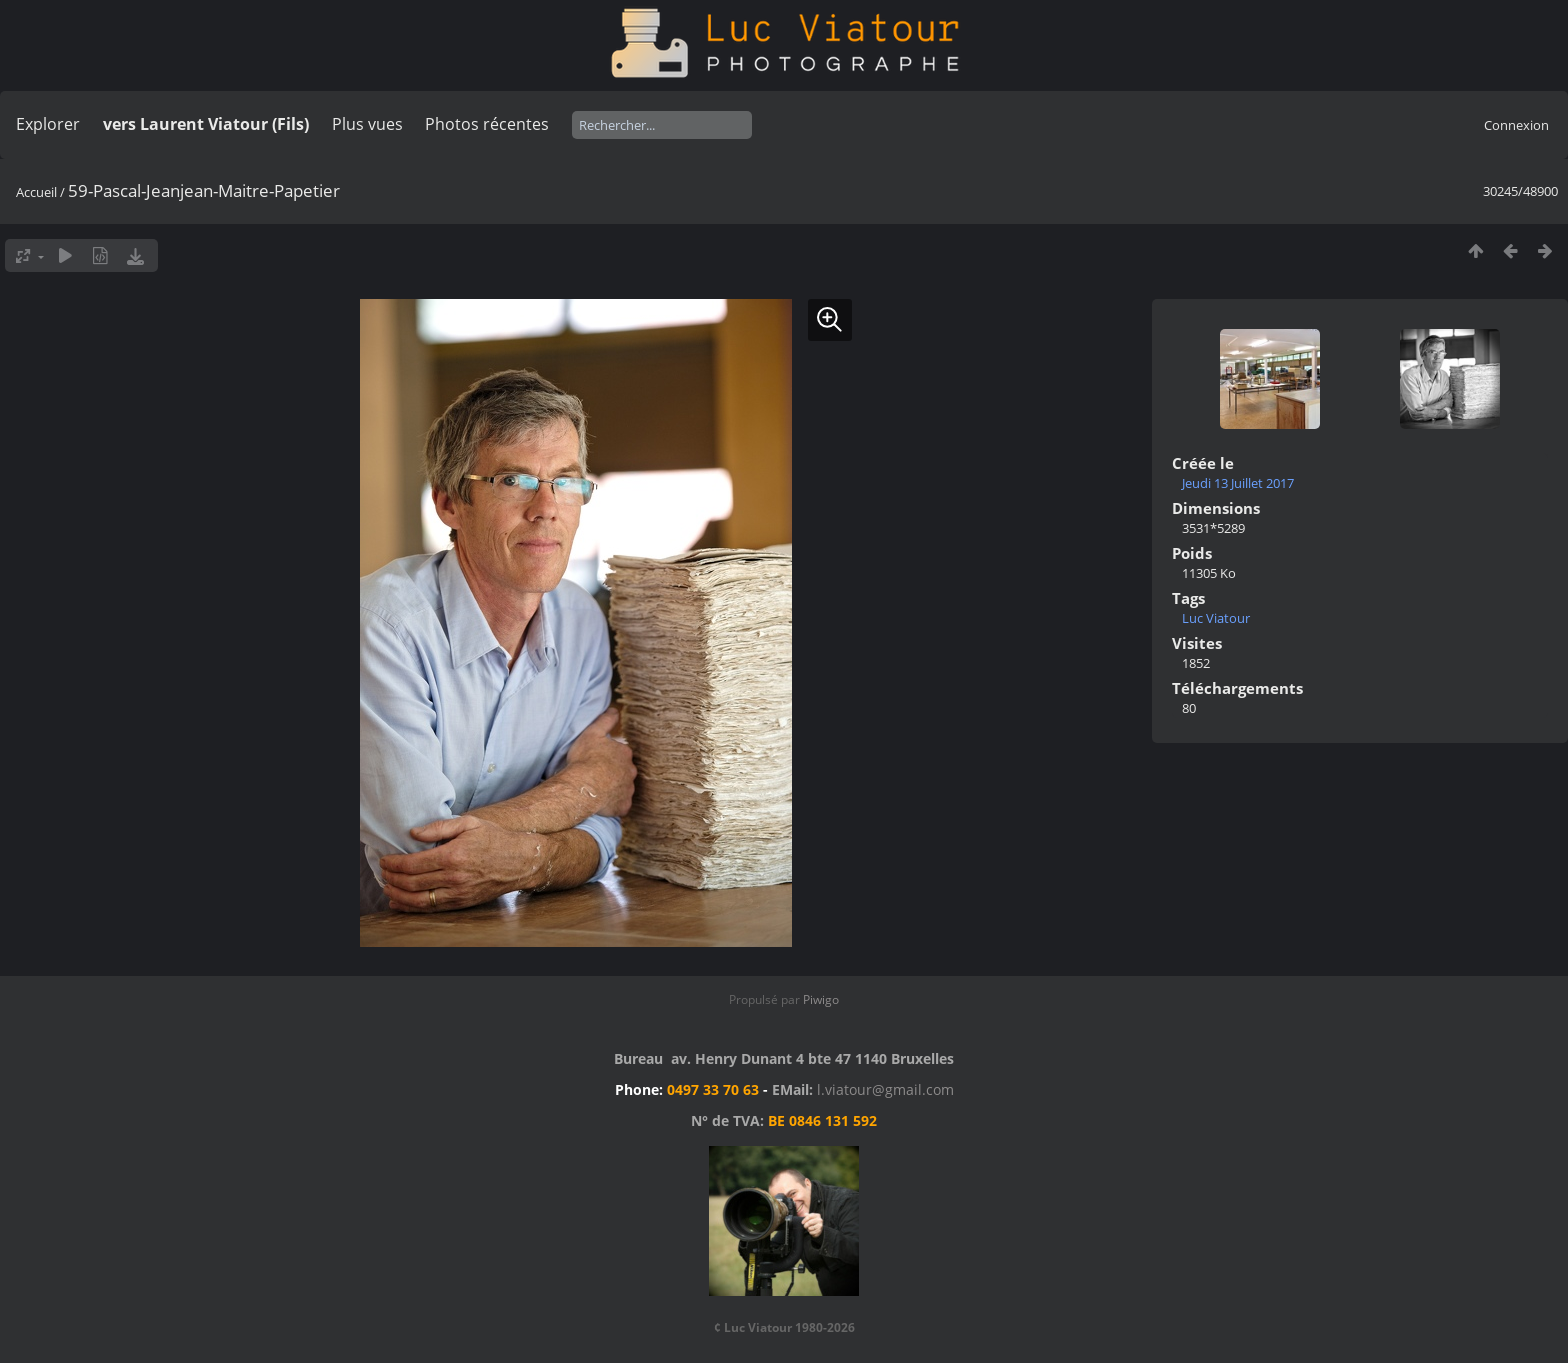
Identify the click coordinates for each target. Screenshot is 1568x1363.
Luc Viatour (1216, 618)
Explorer (48, 124)
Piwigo (821, 999)
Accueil (36, 192)
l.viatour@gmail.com (885, 1089)
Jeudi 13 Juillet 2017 (1238, 483)
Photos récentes (487, 124)
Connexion (1516, 125)
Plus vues (367, 124)
